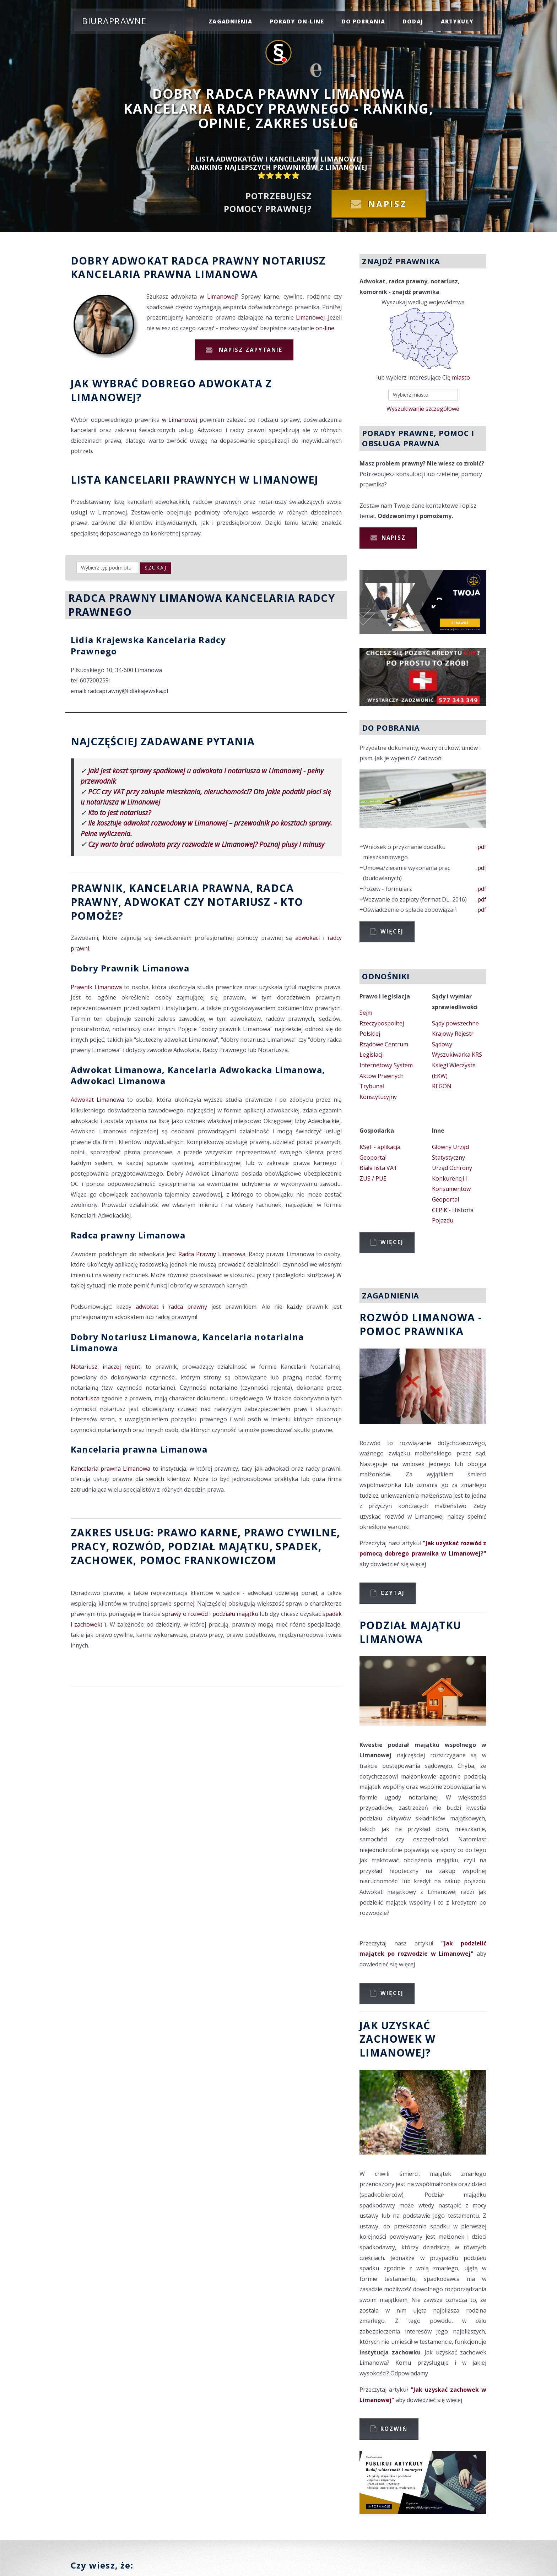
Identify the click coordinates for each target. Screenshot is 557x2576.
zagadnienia (230, 21)
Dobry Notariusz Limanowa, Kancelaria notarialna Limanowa (187, 1342)
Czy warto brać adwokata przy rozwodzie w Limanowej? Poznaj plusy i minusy (206, 844)
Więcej (392, 931)
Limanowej (310, 317)
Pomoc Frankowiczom (208, 1560)
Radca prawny (215, 260)
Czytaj (392, 1592)
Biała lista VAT (378, 1168)
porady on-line (297, 21)
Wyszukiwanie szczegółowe (422, 409)
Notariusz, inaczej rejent (105, 1367)
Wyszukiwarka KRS (457, 1054)
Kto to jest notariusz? (119, 812)
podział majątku (218, 1546)
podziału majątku (235, 1614)
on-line (324, 328)
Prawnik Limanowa (96, 987)
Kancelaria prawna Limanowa (139, 1449)
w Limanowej (218, 296)
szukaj (156, 567)
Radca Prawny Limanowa (211, 1254)
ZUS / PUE (372, 1178)
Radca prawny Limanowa (128, 1235)
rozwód (137, 1546)
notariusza (85, 1398)
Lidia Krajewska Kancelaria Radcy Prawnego (148, 645)
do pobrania (363, 21)
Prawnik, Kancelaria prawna (160, 888)
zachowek (102, 1560)
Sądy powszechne (455, 1023)
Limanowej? (106, 397)
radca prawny (187, 1307)
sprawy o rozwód (185, 1614)
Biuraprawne (114, 21)
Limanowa (226, 274)
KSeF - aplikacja (379, 1147)
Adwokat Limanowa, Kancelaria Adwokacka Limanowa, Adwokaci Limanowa (198, 1075)
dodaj (413, 21)
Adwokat (140, 260)
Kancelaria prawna (131, 274)
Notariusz (293, 260)
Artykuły (457, 21)
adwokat (147, 1307)
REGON (441, 1086)
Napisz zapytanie (250, 349)
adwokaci (307, 938)
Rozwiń (394, 2428)
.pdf (481, 847)
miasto (461, 377)
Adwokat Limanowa (97, 1100)
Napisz (387, 203)
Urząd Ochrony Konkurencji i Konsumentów (452, 1178)
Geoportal (372, 1157)
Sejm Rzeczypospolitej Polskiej (381, 1023)
